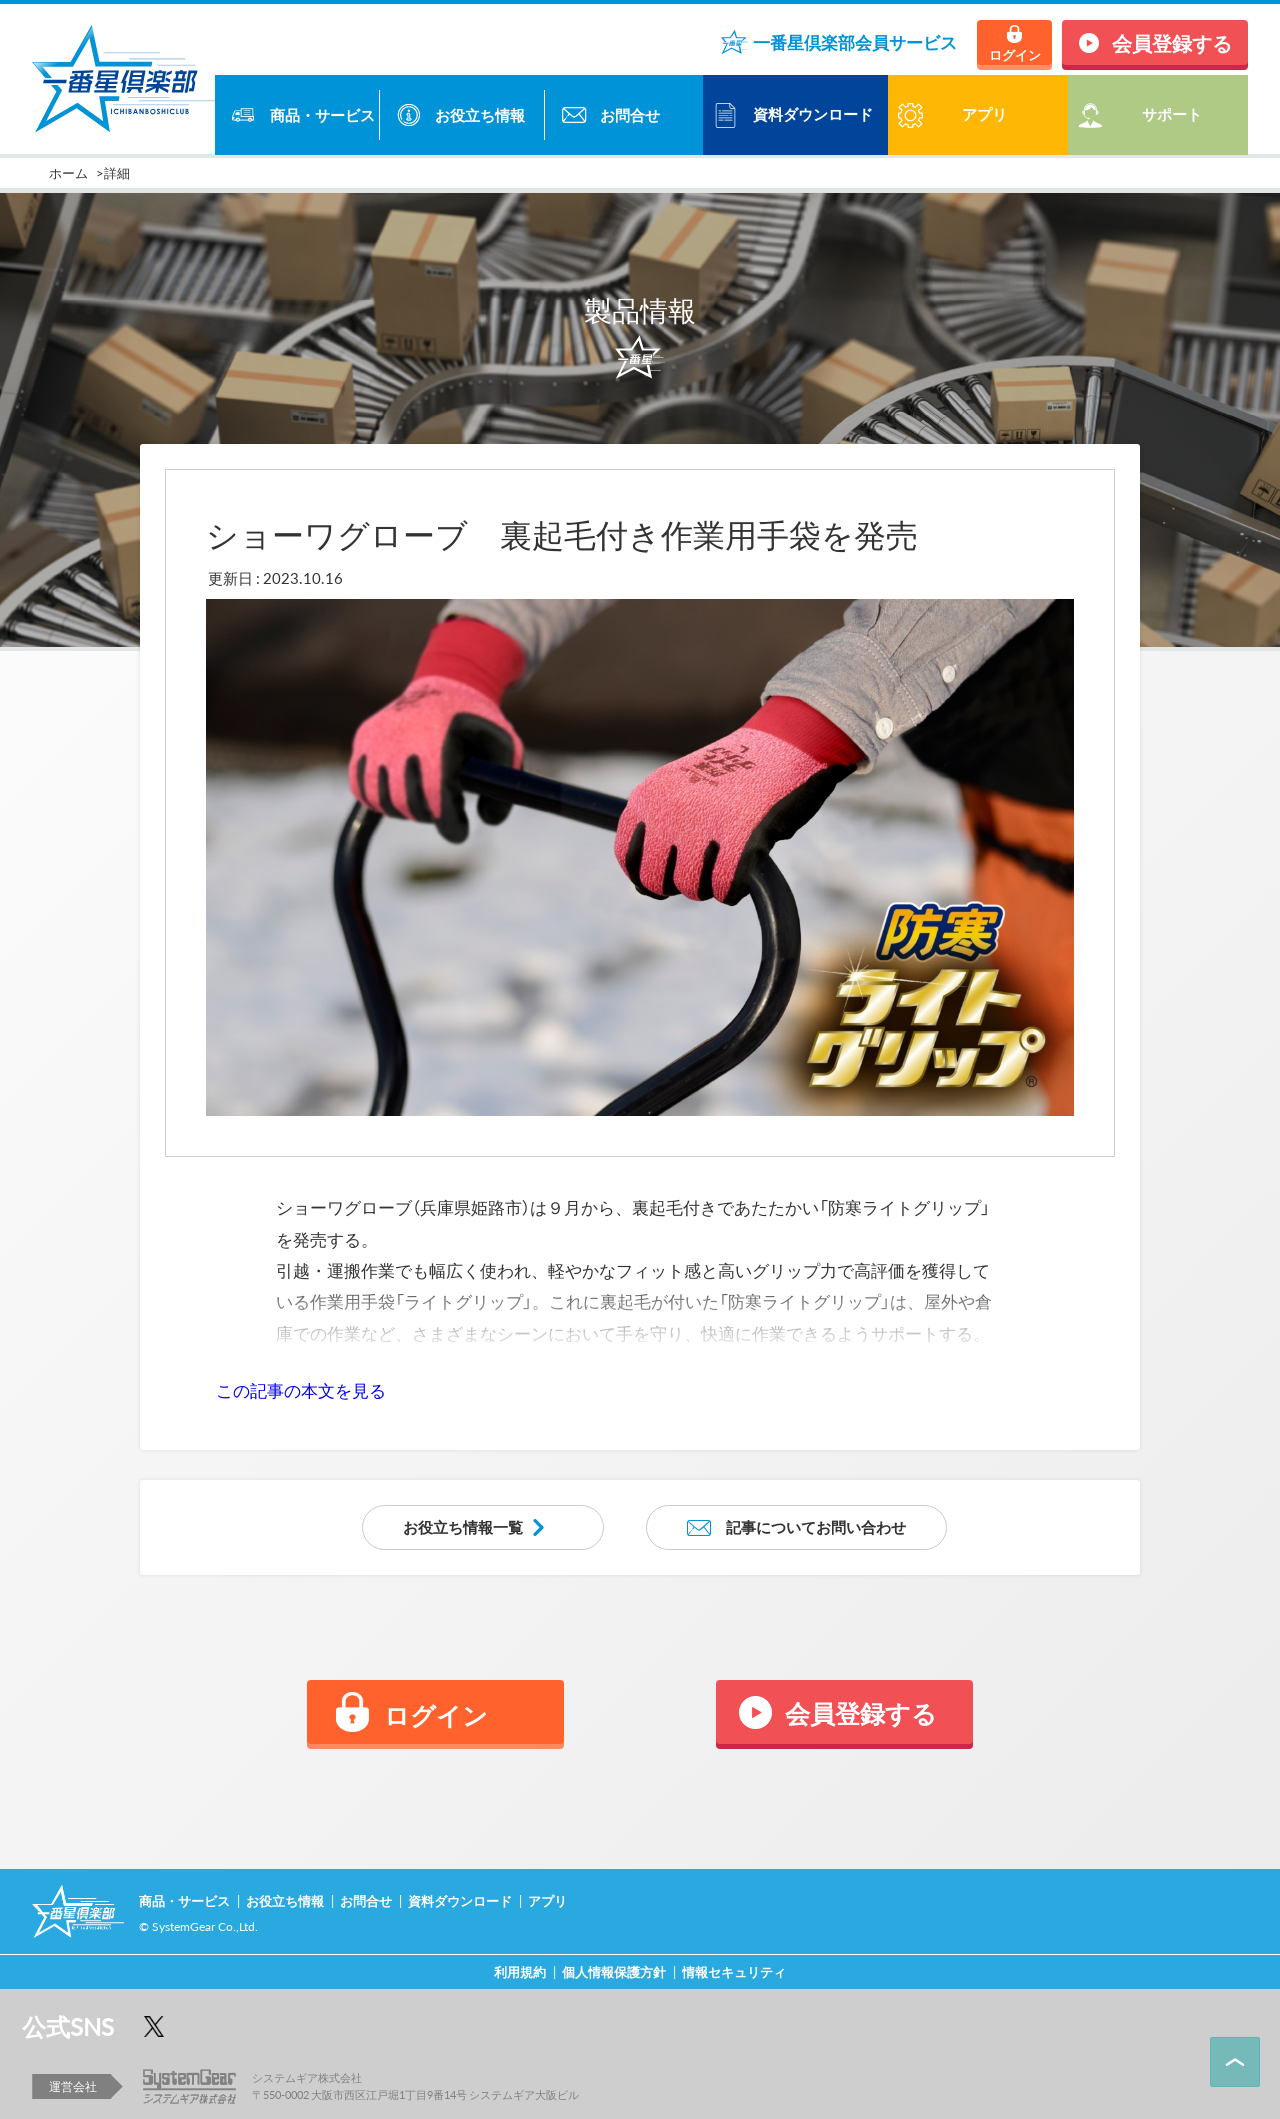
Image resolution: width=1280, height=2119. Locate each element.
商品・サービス (322, 115)
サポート (1172, 114)
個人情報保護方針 (614, 1971)
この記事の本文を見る (301, 1390)
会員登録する (1172, 42)
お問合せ (630, 115)
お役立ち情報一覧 (463, 1527)
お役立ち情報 (480, 115)
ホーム (68, 172)
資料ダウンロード (813, 114)
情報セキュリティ (734, 1971)
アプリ (547, 1900)
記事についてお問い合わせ (816, 1527)
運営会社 (73, 2086)
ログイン (1015, 54)
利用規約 (520, 1971)
